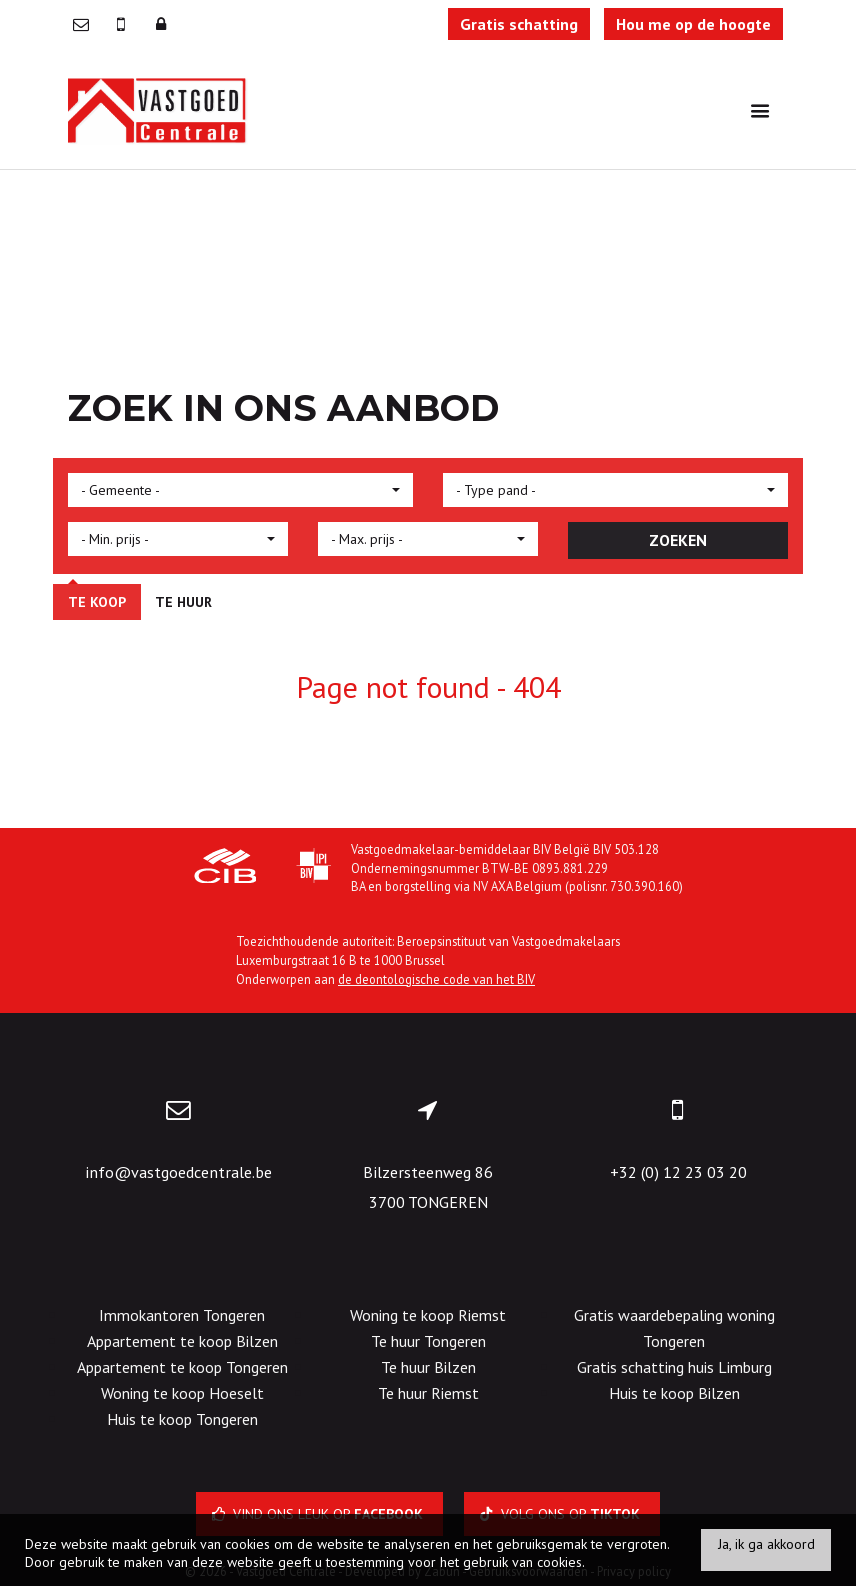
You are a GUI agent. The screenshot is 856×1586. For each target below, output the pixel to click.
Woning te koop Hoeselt (182, 1393)
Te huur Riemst (428, 1393)
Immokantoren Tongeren (182, 1315)
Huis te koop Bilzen (674, 1393)
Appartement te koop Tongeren (182, 1367)
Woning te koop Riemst (428, 1315)
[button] (240, 490)
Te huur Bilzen (428, 1367)
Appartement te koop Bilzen (182, 1341)
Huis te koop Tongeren (182, 1419)
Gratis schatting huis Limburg (674, 1367)
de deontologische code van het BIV (436, 979)
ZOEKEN (678, 540)
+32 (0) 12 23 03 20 (678, 1172)
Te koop (97, 602)
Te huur (183, 602)
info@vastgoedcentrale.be (178, 1172)
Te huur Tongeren (428, 1341)
